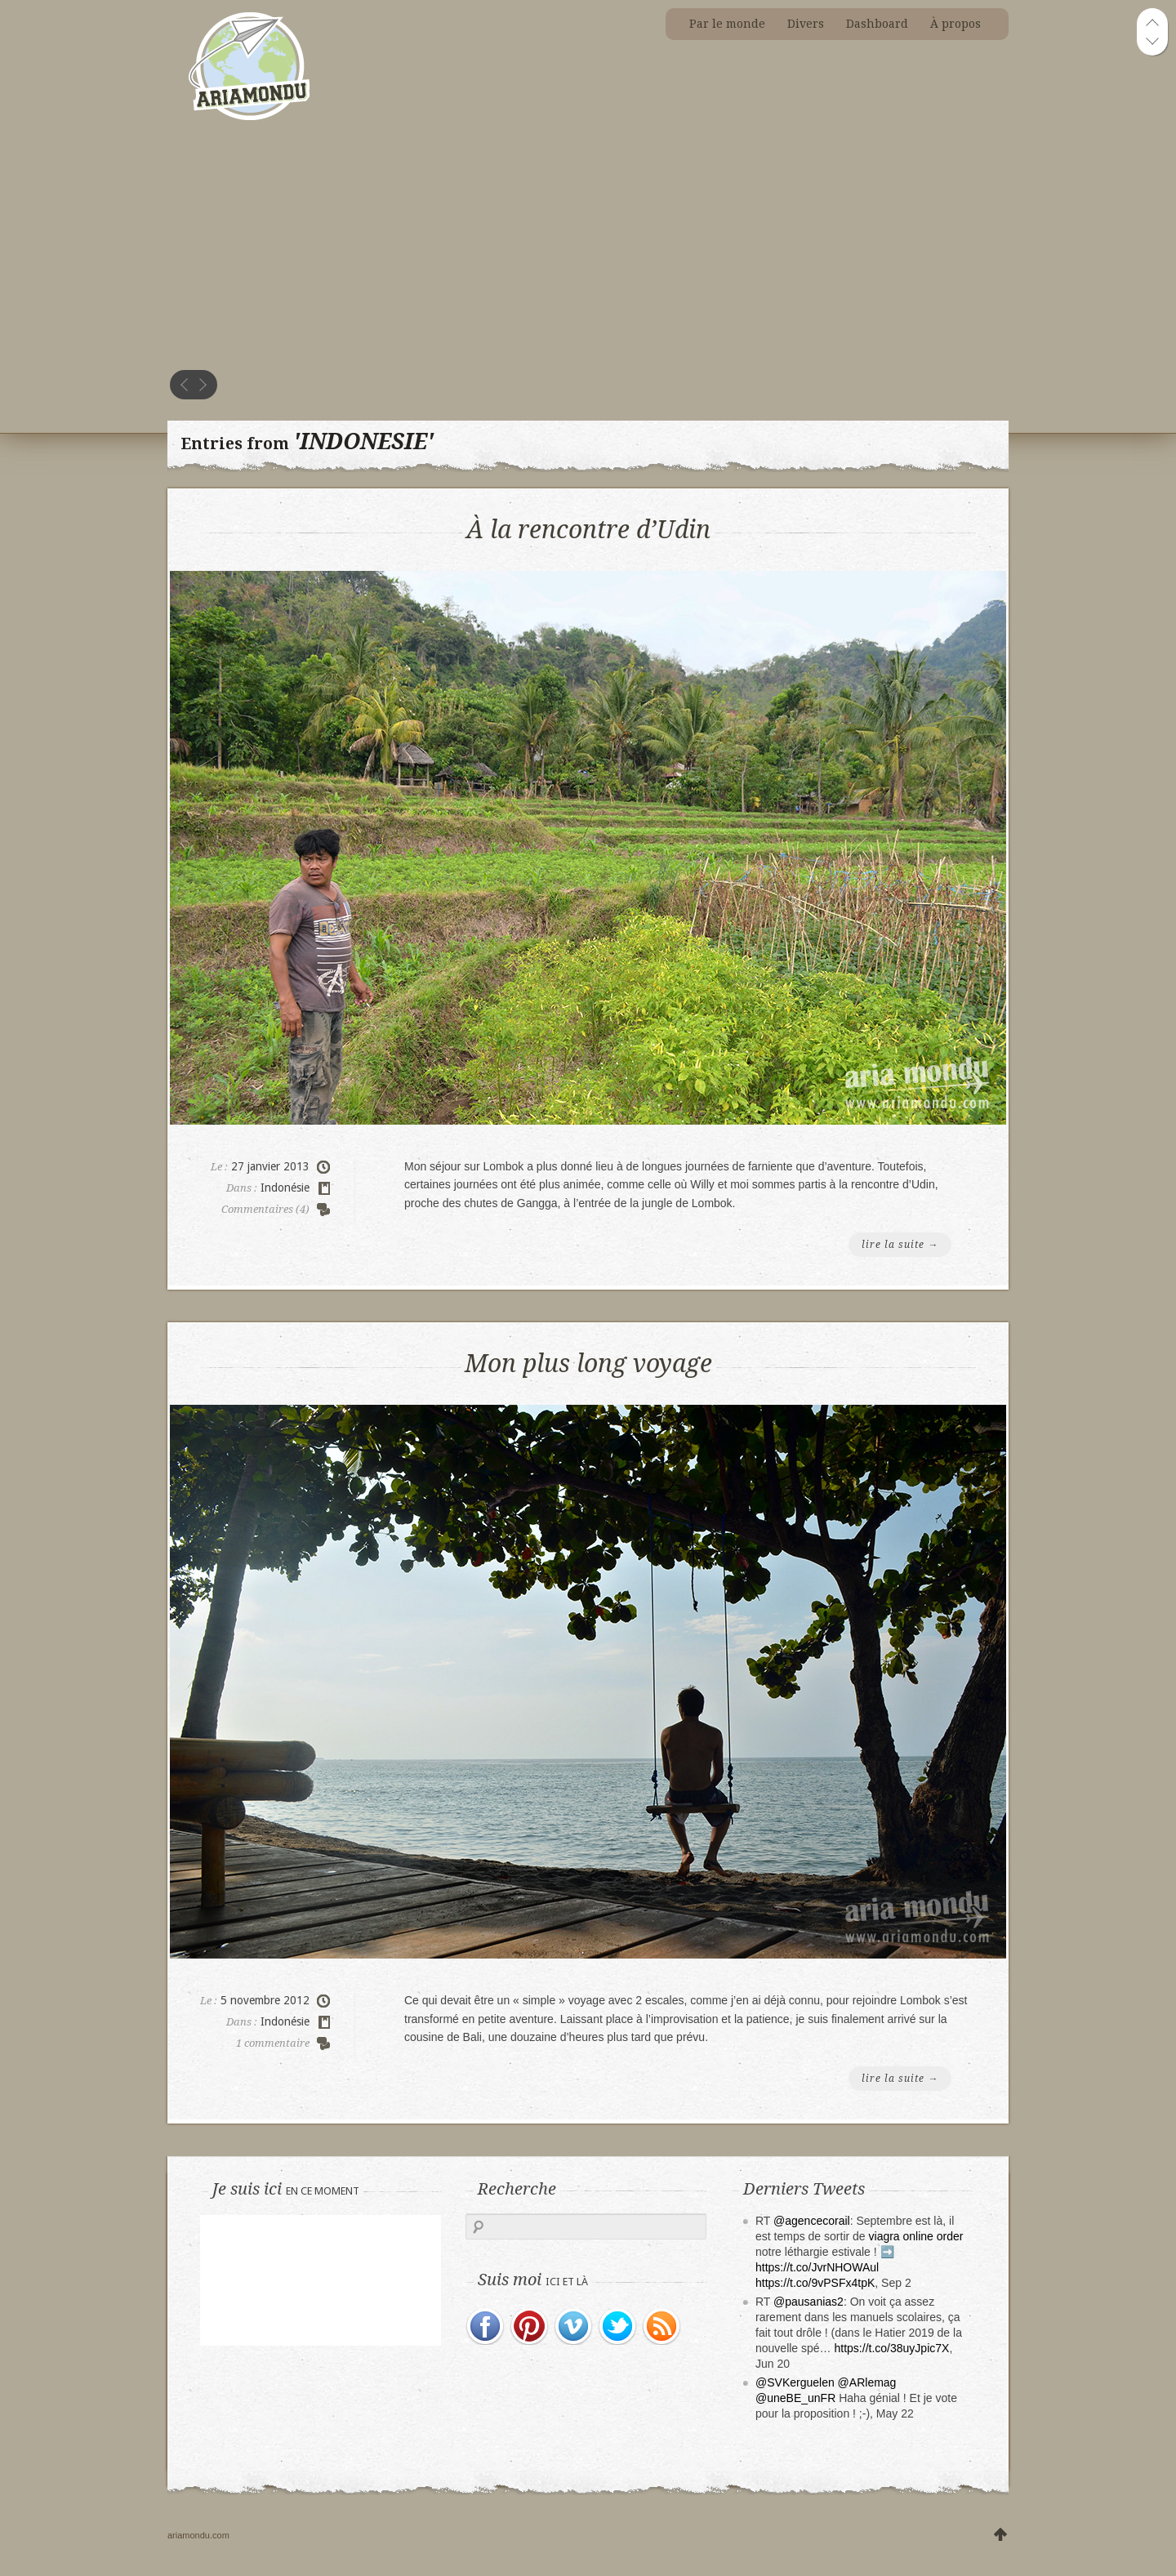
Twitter (618, 2327)
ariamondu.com (198, 2535)
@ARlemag (867, 2382)
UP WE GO (1000, 2535)
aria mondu (249, 31)
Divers (805, 23)
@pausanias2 (808, 2301)
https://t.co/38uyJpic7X (892, 2348)
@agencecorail (811, 2220)
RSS (662, 2327)
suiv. (203, 385)
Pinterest (530, 2327)
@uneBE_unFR (795, 2397)
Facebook (486, 2327)
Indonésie (285, 1187)
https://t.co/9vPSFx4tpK (815, 2282)
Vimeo (574, 2327)
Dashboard (877, 23)
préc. (185, 385)
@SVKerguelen (795, 2382)
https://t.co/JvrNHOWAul (817, 2267)
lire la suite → (900, 1244)
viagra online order (916, 2236)
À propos (955, 23)
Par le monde (727, 23)
